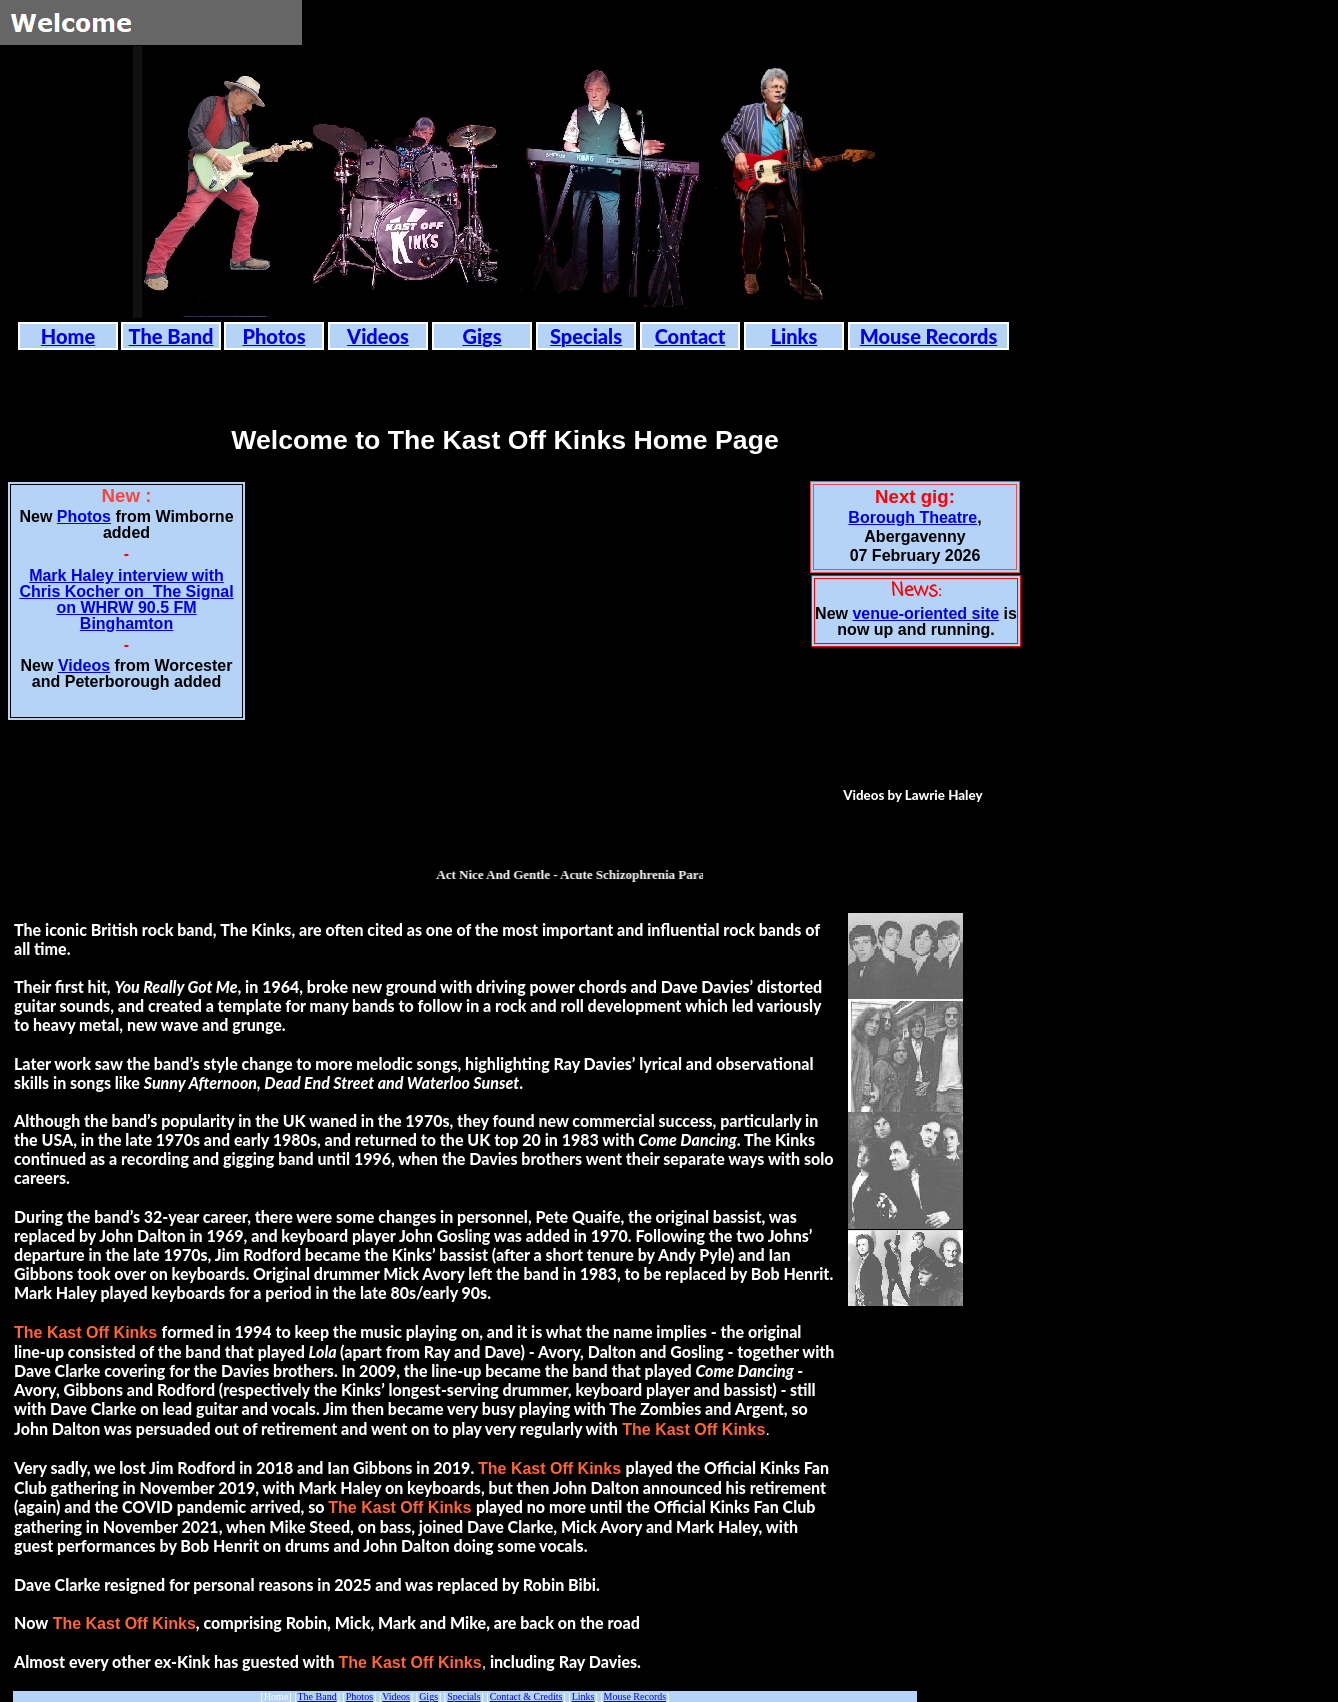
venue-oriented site (925, 613)
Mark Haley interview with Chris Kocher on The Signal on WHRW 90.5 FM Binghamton (126, 599)
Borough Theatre (912, 517)
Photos (84, 516)
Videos (84, 665)
